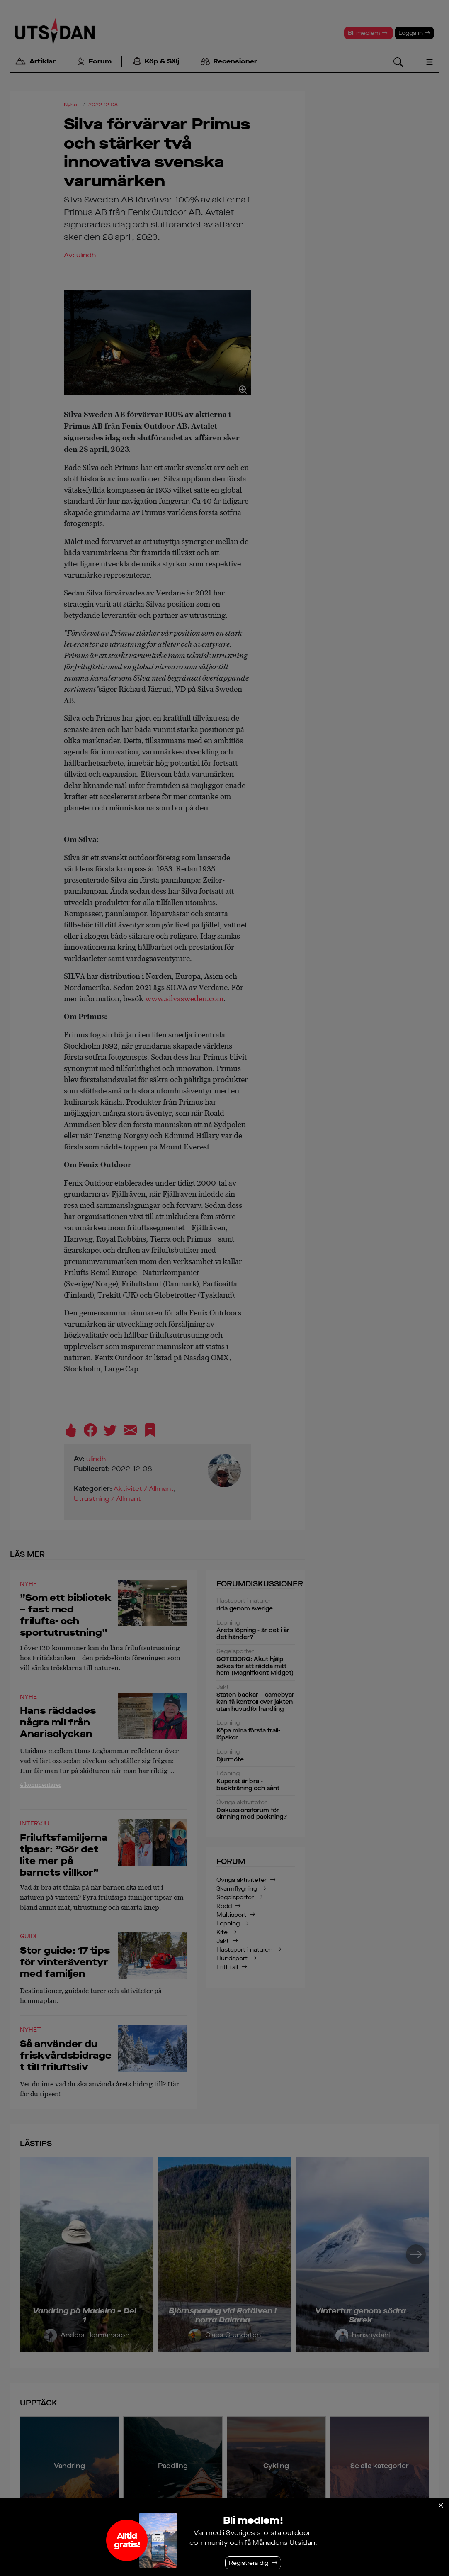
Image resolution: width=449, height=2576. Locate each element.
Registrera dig (248, 2563)
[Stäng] (440, 2505)
